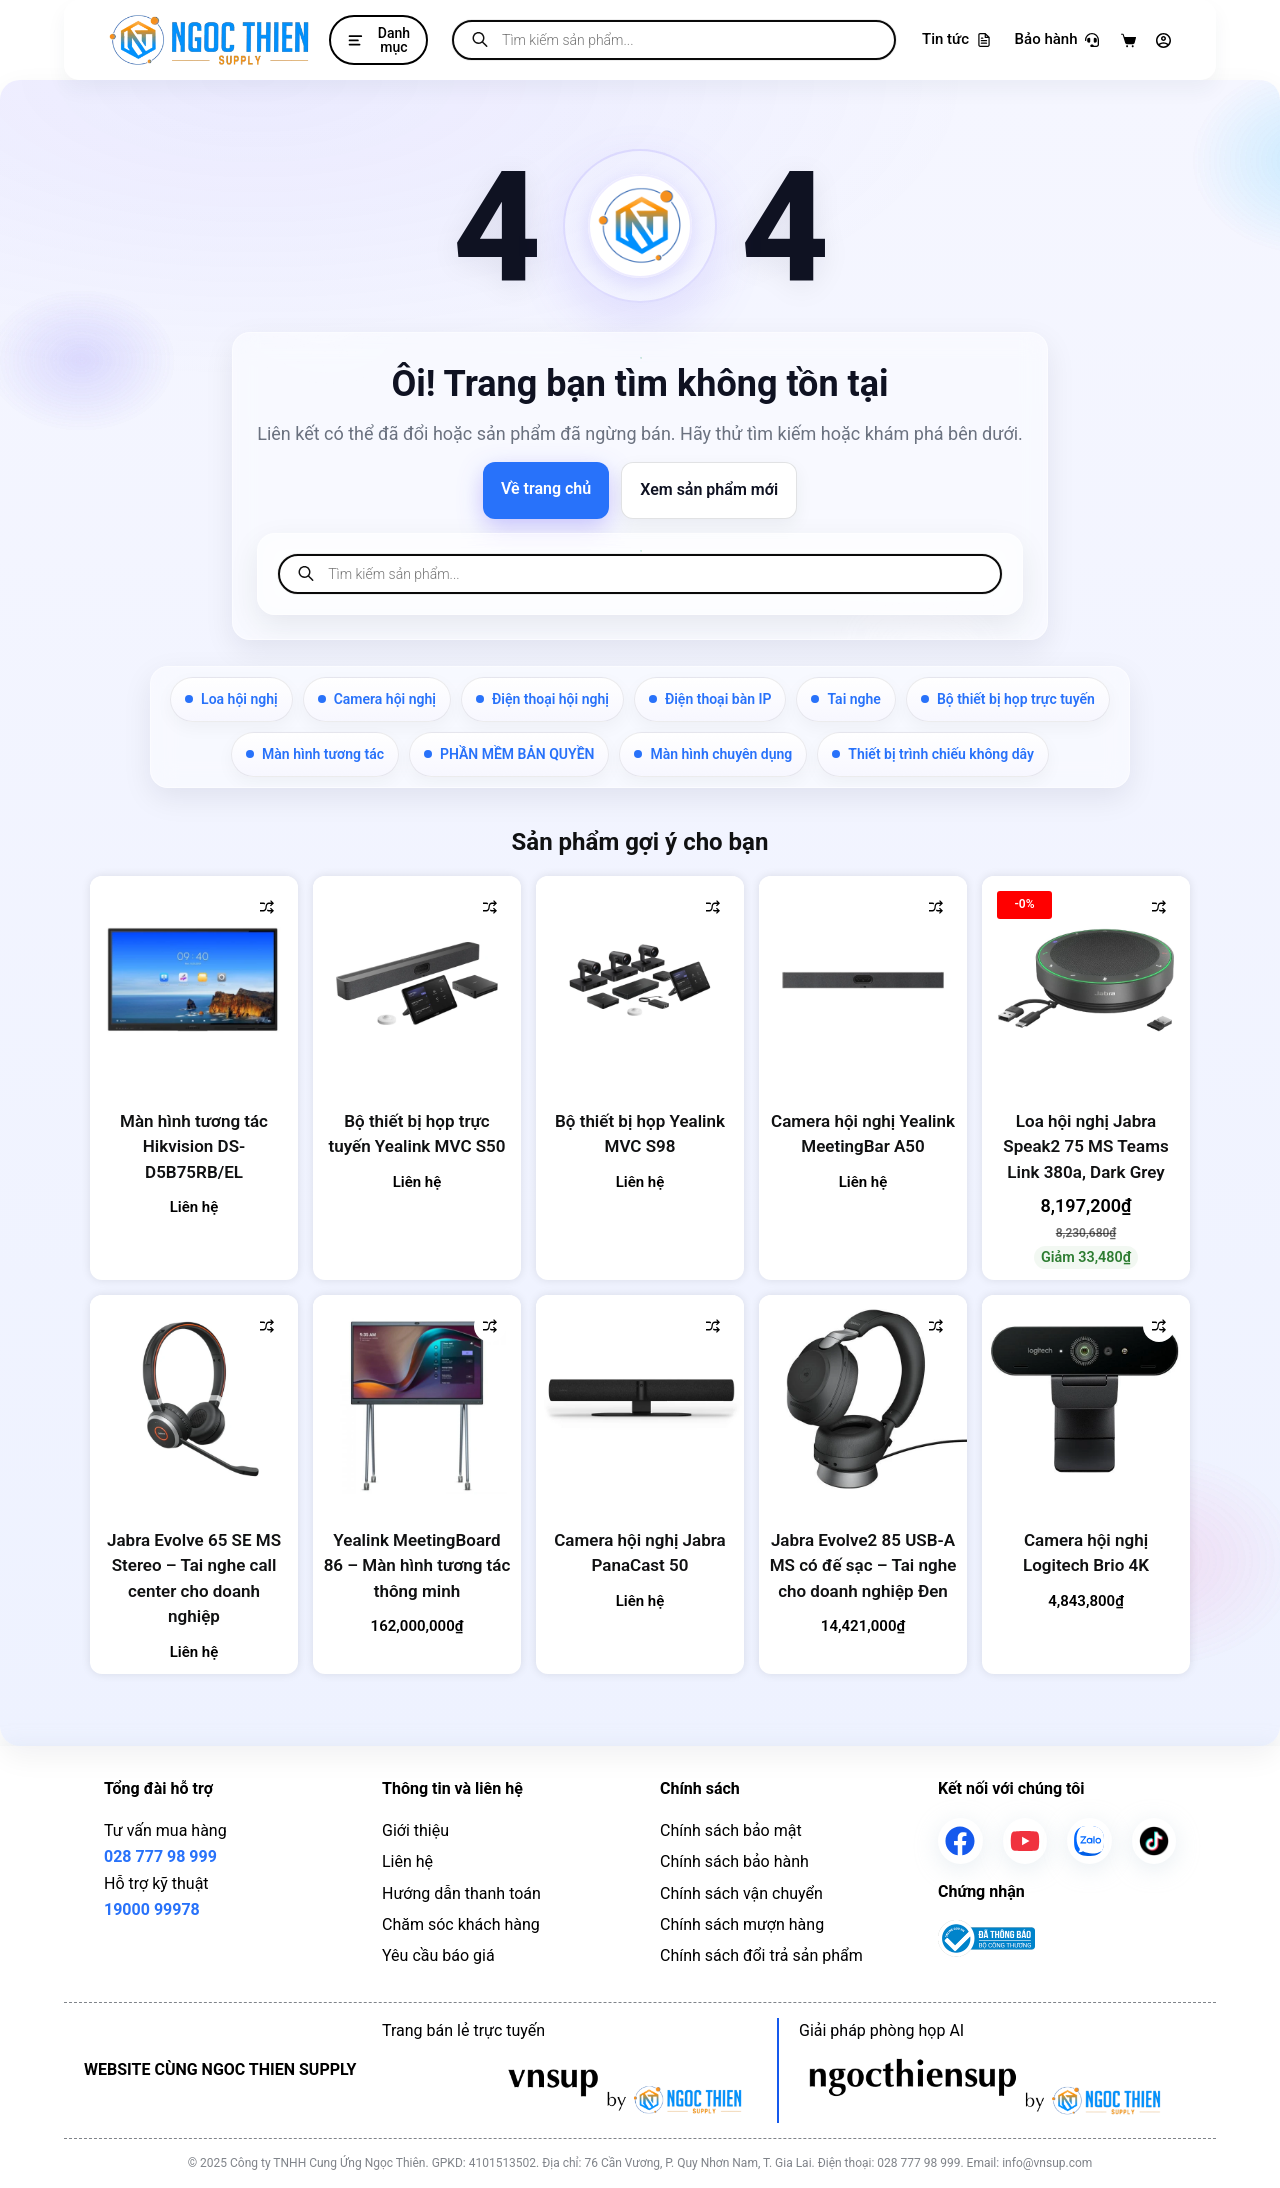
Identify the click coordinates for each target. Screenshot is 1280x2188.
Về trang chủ (546, 488)
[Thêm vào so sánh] (267, 907)
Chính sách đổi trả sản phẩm (761, 1955)
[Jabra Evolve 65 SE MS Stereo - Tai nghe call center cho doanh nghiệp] (194, 1399)
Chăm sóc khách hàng (461, 1924)
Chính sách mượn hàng (742, 1924)
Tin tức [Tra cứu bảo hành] (956, 39)
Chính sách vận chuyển (741, 1893)
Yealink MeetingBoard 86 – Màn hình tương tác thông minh (417, 1565)
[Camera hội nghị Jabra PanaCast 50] (640, 1399)
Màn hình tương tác (315, 754)
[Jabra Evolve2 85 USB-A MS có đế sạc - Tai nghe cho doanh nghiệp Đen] (863, 1399)
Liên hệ (407, 1861)
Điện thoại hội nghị (542, 699)
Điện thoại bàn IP (710, 699)
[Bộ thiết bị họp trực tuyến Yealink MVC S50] (417, 980)
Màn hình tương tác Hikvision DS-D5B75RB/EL (194, 1146)
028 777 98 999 (160, 1856)
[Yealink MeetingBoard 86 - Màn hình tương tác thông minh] (417, 1399)
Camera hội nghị (377, 699)
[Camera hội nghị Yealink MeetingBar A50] (863, 980)
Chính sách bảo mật (731, 1830)
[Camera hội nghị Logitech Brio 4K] (1086, 1399)
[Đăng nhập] (1163, 40)
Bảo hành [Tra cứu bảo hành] (1057, 39)
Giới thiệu (415, 1830)
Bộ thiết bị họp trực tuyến (1008, 699)
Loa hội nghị (231, 699)
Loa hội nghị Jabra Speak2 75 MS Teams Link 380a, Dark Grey (1085, 1146)
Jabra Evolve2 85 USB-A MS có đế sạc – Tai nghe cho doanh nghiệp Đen (863, 1565)
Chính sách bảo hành (734, 1861)
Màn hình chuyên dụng (713, 754)
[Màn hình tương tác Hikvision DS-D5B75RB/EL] (194, 980)
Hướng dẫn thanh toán (461, 1893)
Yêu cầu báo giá (438, 1955)
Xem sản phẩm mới (709, 489)
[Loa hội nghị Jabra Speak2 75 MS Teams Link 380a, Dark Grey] (1086, 980)
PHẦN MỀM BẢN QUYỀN (509, 754)
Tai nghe (845, 699)
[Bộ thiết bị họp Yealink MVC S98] (640, 980)
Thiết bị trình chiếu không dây (933, 754)
